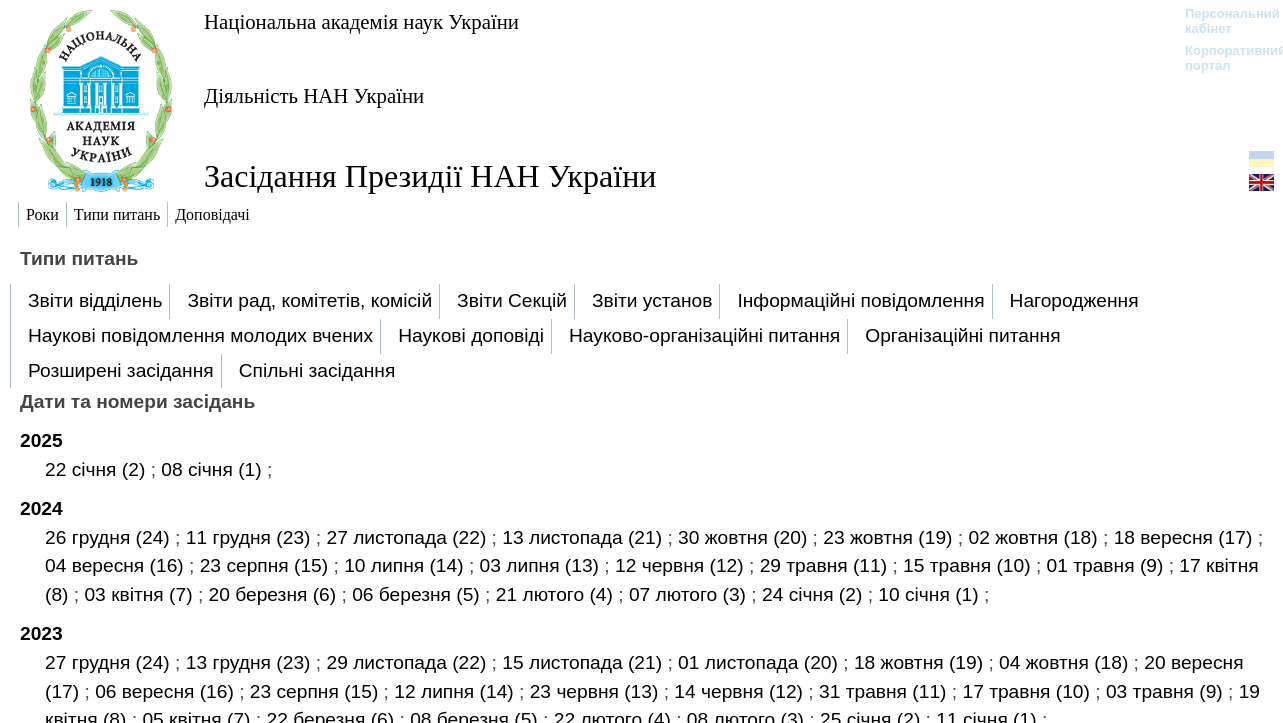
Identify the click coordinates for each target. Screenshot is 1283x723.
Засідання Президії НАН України (430, 176)
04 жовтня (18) (1066, 662)
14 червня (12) (741, 691)
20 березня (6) (275, 594)
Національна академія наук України (361, 21)
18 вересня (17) (1186, 537)
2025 (41, 440)
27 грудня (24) (110, 662)
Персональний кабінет (1222, 21)
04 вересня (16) (117, 565)
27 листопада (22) (408, 537)
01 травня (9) (1108, 565)
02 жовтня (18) (1035, 537)
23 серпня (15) (267, 565)
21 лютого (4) (557, 594)
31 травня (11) (885, 691)
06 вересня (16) (167, 691)
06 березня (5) (418, 594)
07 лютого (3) (690, 594)
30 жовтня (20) (745, 537)
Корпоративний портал (1222, 58)
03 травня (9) (1167, 691)
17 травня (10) (1028, 691)
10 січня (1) (931, 594)
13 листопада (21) (584, 537)
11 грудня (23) (251, 537)
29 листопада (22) (408, 662)
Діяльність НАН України (314, 95)
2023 (41, 633)
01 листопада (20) (760, 662)
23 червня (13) (597, 691)
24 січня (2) (815, 594)
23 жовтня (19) (890, 537)
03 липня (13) (542, 565)
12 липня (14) (456, 691)
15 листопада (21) (584, 662)
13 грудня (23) (251, 662)
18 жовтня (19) (921, 662)
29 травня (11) (826, 565)
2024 (41, 508)
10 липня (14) (406, 565)
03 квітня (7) (140, 594)
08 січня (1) (214, 469)
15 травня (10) (969, 565)
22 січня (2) (98, 469)
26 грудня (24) (110, 537)
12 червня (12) (682, 565)
